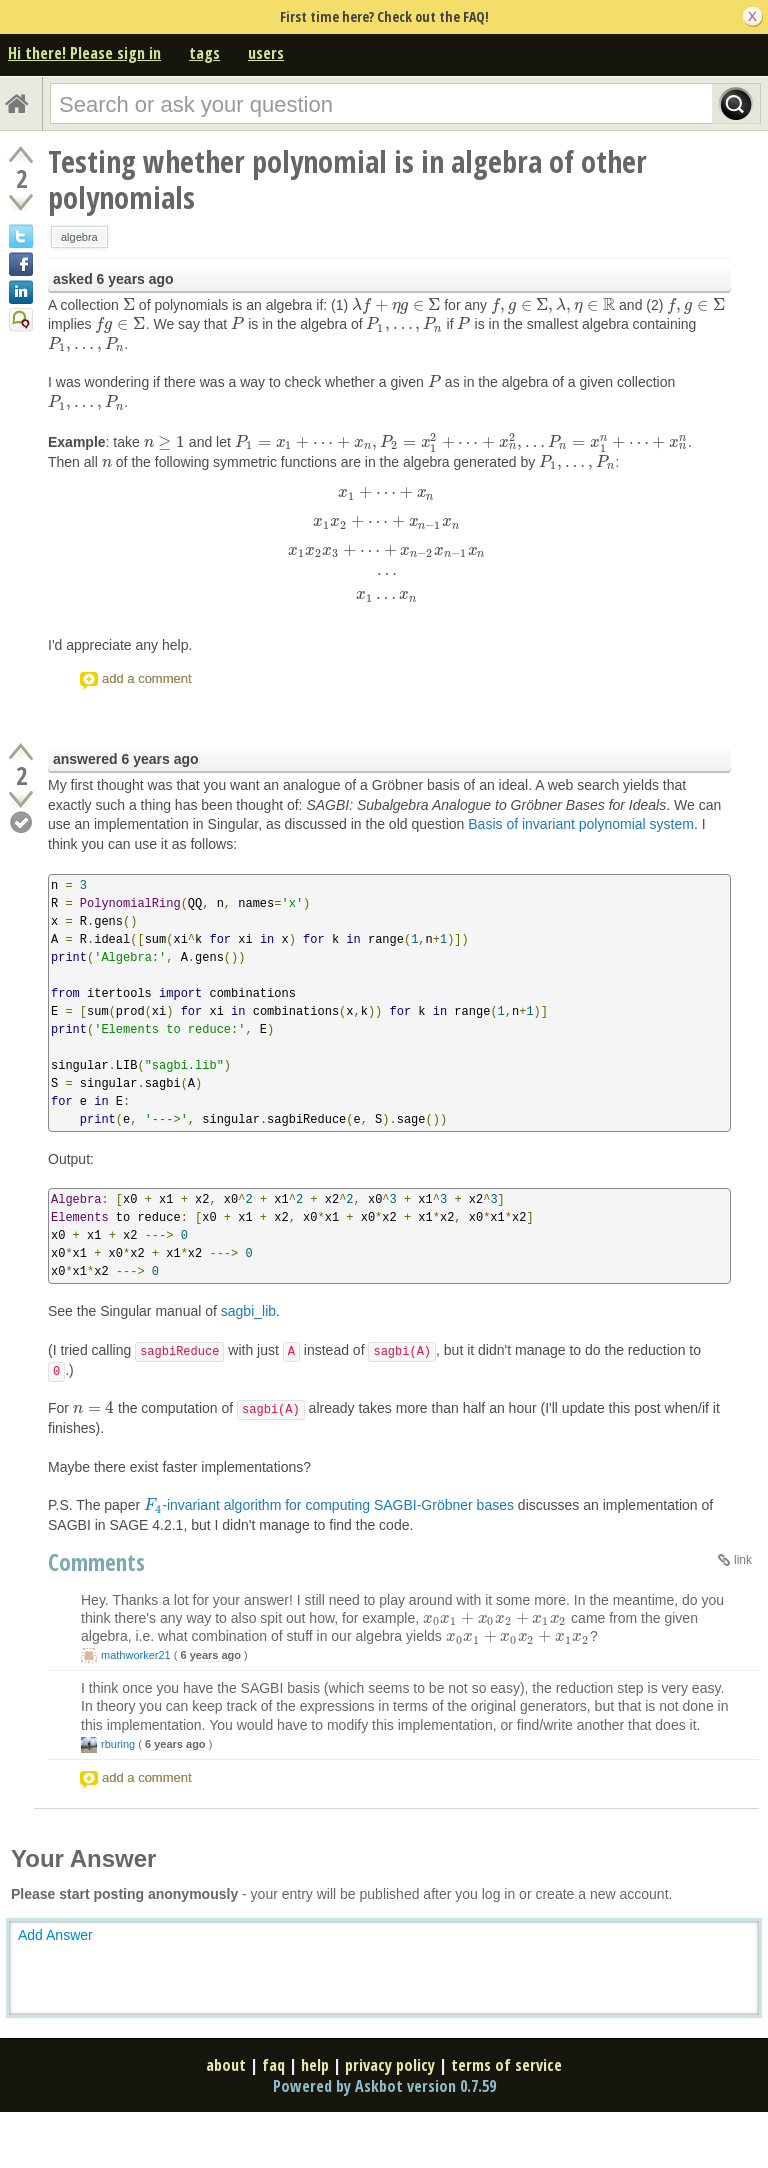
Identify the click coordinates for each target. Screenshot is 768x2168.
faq (273, 2065)
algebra (79, 237)
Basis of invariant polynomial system (581, 824)
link (743, 1560)
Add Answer (55, 1935)
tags (204, 53)
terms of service (506, 2065)
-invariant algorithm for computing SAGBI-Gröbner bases (329, 1505)
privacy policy (390, 2065)
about (226, 2065)
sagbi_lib (248, 1311)
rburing (118, 1744)
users (266, 53)
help (315, 2065)
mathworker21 (136, 1655)
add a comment (147, 678)
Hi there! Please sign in (84, 53)
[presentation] (129, 305)
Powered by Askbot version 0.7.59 (384, 2086)
